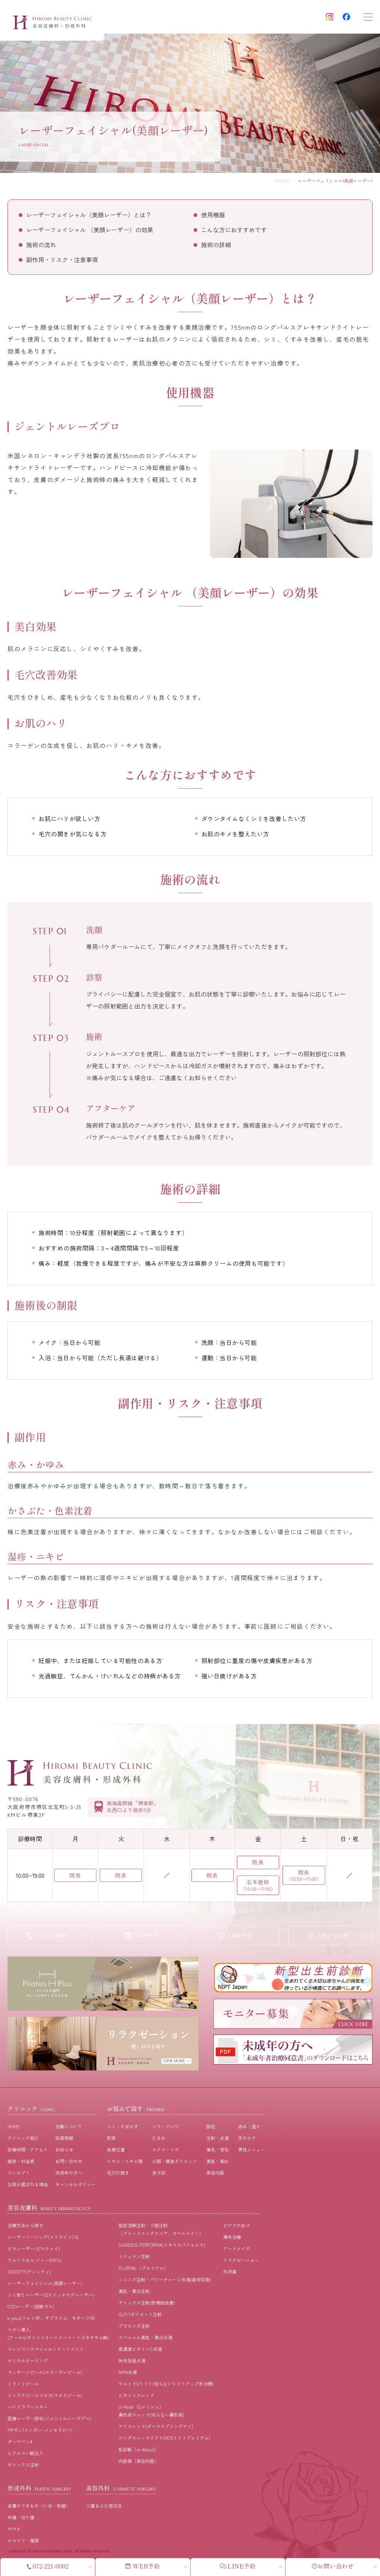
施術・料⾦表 (20, 2164)
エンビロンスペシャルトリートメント (45, 2352)
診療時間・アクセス (27, 2152)
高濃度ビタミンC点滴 (140, 2352)
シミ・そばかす (122, 2129)
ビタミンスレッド (136, 2398)
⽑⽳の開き (118, 2175)
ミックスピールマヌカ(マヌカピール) (44, 2398)
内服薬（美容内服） (138, 2464)
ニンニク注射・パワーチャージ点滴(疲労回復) (164, 2282)
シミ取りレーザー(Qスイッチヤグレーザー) (50, 2297)
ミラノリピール (23, 2386)
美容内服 (215, 2175)
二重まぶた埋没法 (104, 2508)
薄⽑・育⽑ (217, 2152)
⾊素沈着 (116, 2152)
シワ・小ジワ (165, 2129)
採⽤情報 (64, 2141)
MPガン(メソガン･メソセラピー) (39, 2433)
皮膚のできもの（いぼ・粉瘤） (38, 2508)
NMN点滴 (127, 2375)
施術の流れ (41, 244)
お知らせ (64, 2152)
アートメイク (236, 2251)
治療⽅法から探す (25, 2228)
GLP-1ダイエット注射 (140, 2317)
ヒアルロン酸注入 (25, 2456)
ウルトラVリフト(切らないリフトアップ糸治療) (166, 2386)
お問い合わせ (68, 2164)
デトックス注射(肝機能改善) (146, 2305)
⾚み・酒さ (249, 2129)
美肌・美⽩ (217, 2164)
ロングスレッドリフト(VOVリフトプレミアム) (164, 2440)
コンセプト (18, 2175)
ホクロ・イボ (165, 2152)
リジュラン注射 (134, 2259)
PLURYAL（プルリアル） (143, 2271)
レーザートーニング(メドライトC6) (42, 2240)
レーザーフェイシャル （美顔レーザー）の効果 (89, 229)
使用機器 (213, 214)
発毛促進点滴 (131, 2363)
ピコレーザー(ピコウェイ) (33, 2251)
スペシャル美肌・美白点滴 (145, 2340)
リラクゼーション (241, 2263)
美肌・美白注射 (134, 2294)
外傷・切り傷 (20, 2520)
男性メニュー (251, 2152)
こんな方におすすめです (234, 229)
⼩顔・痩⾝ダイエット (174, 2164)
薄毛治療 (232, 2240)
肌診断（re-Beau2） (138, 2452)
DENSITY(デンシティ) (29, 2274)
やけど (14, 2532)
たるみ (159, 2141)
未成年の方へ (68, 2175)
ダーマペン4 (19, 2444)
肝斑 (111, 2141)
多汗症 (159, 2175)
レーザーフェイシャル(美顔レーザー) (44, 2286)
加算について (68, 2129)
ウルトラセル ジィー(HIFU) (34, 2263)
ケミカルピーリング (27, 2363)
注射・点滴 (217, 2141)
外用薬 (230, 2274)
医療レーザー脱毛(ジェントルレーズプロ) (49, 2421)
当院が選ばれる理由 (27, 2187)
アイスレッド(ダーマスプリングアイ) (155, 2429)
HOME (282, 180)
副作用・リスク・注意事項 (62, 259)
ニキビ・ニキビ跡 (125, 2164)
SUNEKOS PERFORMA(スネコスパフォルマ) (161, 2247)
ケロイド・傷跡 (23, 2543)
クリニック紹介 (23, 2141)
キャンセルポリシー (75, 2187)
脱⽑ (210, 2129)
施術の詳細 (216, 244)
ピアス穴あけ (236, 2228)
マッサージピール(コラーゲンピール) (44, 2375)
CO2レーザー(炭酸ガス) (30, 2309)
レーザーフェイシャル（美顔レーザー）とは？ (89, 214)
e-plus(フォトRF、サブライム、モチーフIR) (51, 2321)
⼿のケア (247, 2141)
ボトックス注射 (23, 2467)
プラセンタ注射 (134, 2328)
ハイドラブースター (27, 2409)
